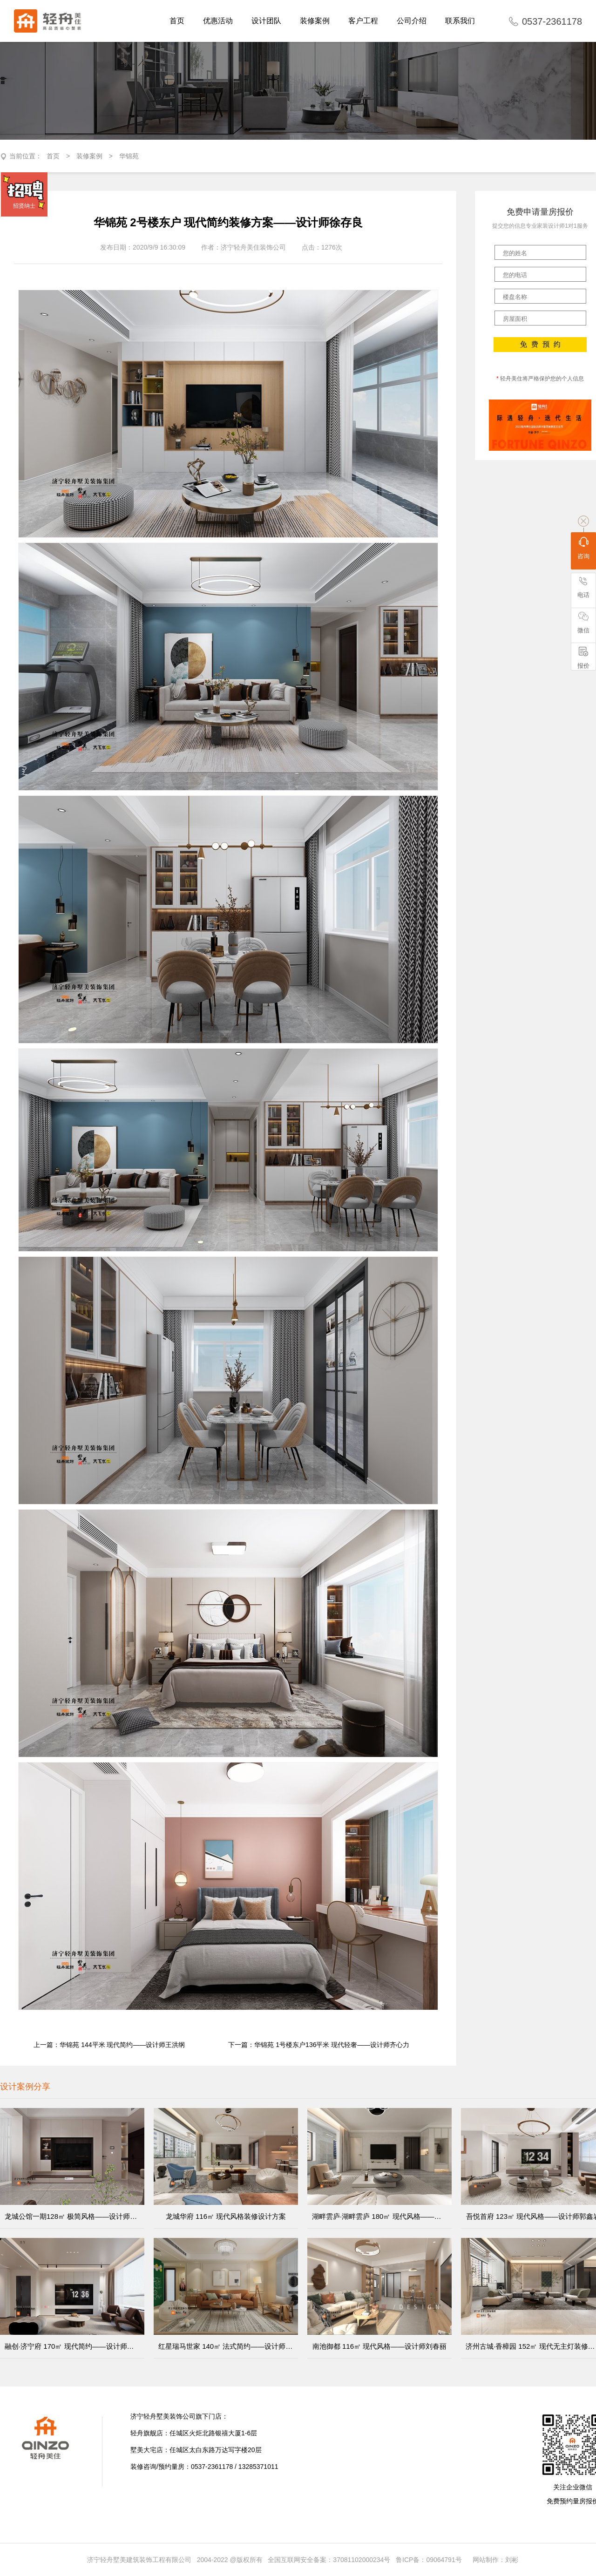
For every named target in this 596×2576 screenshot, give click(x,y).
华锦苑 (129, 156)
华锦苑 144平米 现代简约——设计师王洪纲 (122, 2044)
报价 (583, 658)
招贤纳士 (24, 206)
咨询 (583, 548)
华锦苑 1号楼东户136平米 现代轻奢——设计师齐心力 (331, 2044)
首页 (53, 156)
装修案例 (89, 156)
